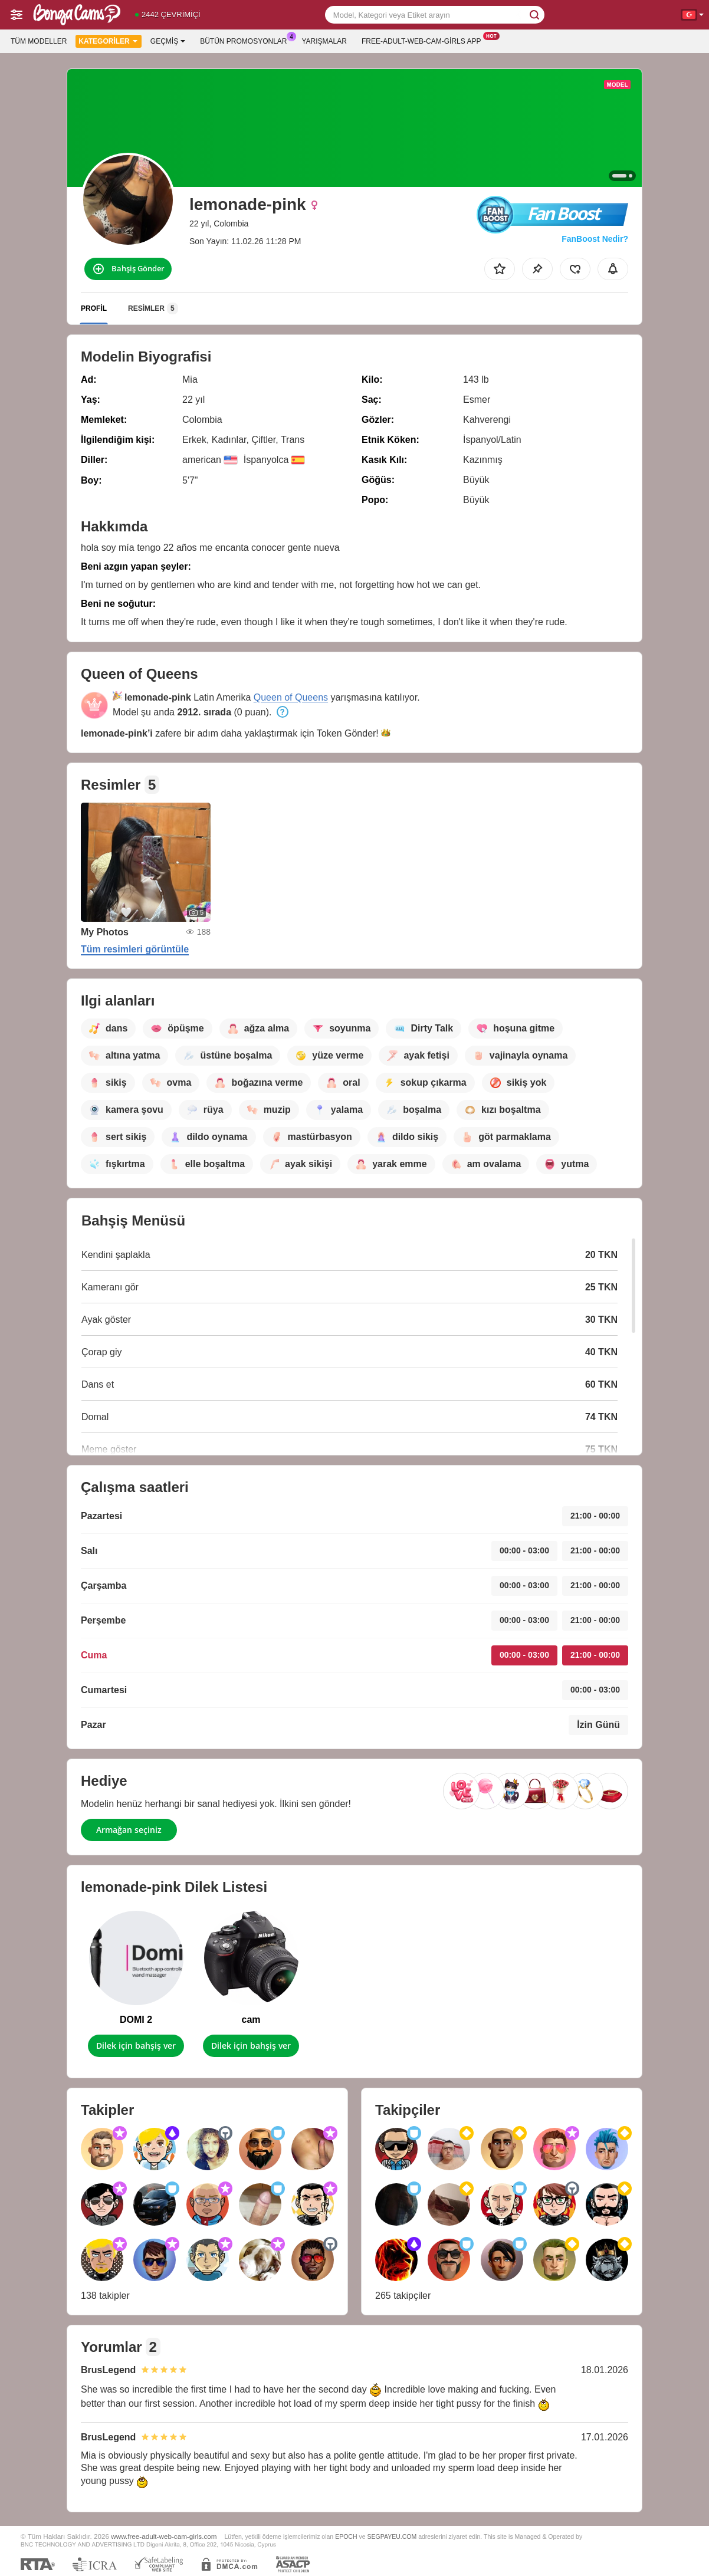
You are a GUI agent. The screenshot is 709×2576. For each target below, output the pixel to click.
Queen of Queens (291, 697)
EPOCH (346, 2536)
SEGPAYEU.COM (391, 2536)
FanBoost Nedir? (595, 239)
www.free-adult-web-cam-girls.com (163, 2536)
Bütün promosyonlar (246, 40)
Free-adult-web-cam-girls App (424, 40)
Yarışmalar (324, 41)
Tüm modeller (39, 41)
